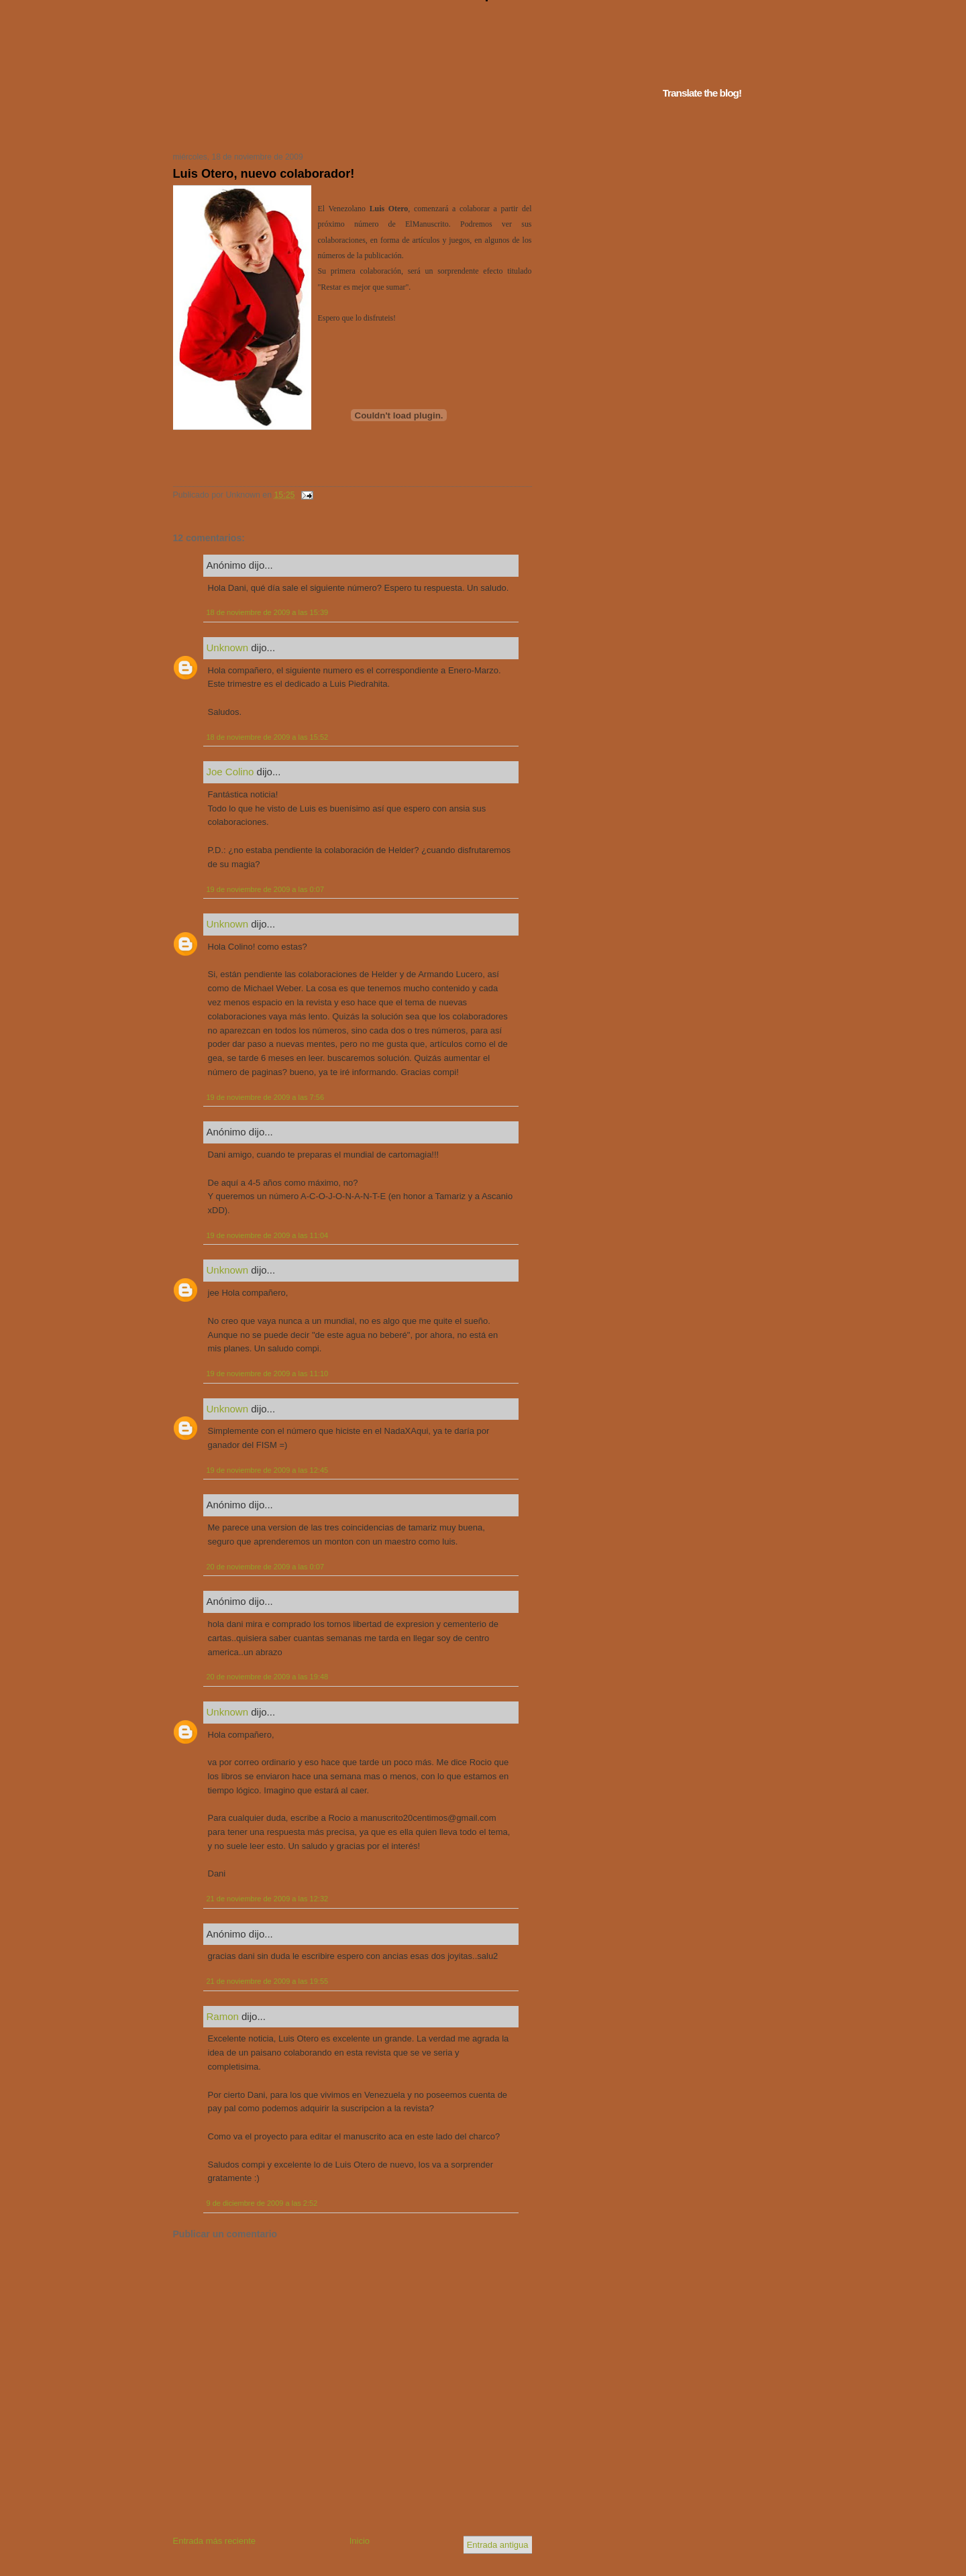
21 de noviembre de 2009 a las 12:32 (268, 1899)
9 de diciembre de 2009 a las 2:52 (262, 2203)
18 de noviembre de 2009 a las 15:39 (268, 612)
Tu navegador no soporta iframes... (348, 126)
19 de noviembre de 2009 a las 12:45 (268, 1470)
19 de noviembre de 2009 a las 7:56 (266, 1097)
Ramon (223, 2016)
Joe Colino (230, 771)
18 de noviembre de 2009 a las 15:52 (268, 737)
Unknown (228, 647)
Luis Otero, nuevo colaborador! (264, 173)
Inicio (360, 2541)
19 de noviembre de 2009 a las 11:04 (268, 1235)
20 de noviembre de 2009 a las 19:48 (268, 1677)
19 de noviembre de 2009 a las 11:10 (268, 1373)
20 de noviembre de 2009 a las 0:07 (266, 1567)
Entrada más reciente (214, 2541)
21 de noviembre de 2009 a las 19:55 (268, 1981)
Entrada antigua (498, 2545)
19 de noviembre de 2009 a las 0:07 (266, 889)
